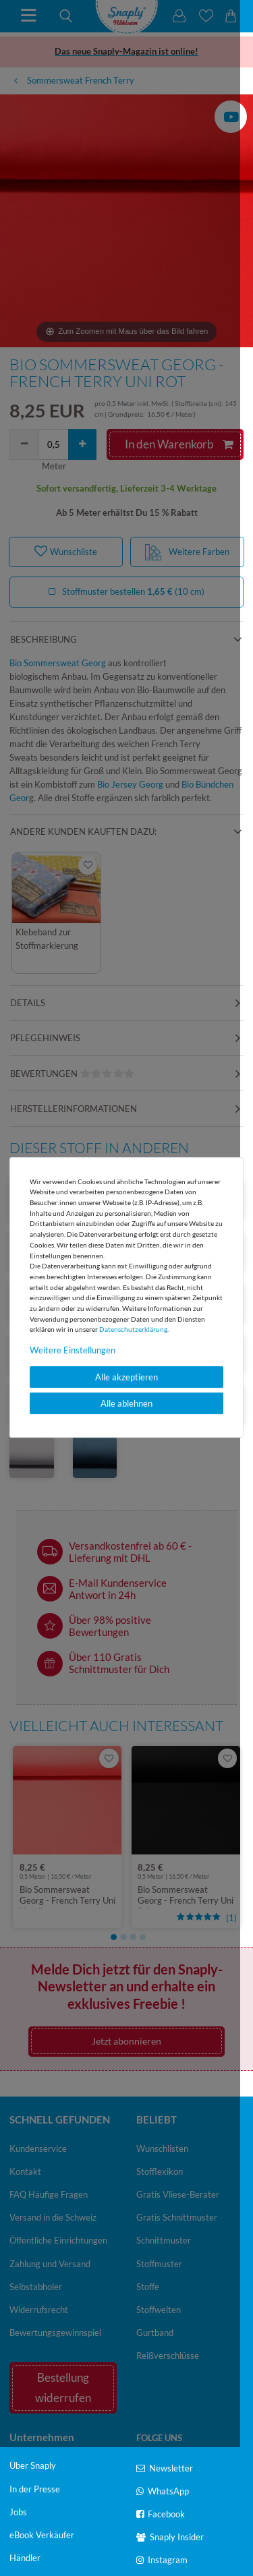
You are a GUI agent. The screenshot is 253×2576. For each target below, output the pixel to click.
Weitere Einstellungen (72, 1350)
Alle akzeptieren (126, 1377)
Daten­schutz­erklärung (133, 1329)
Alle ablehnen (126, 1403)
